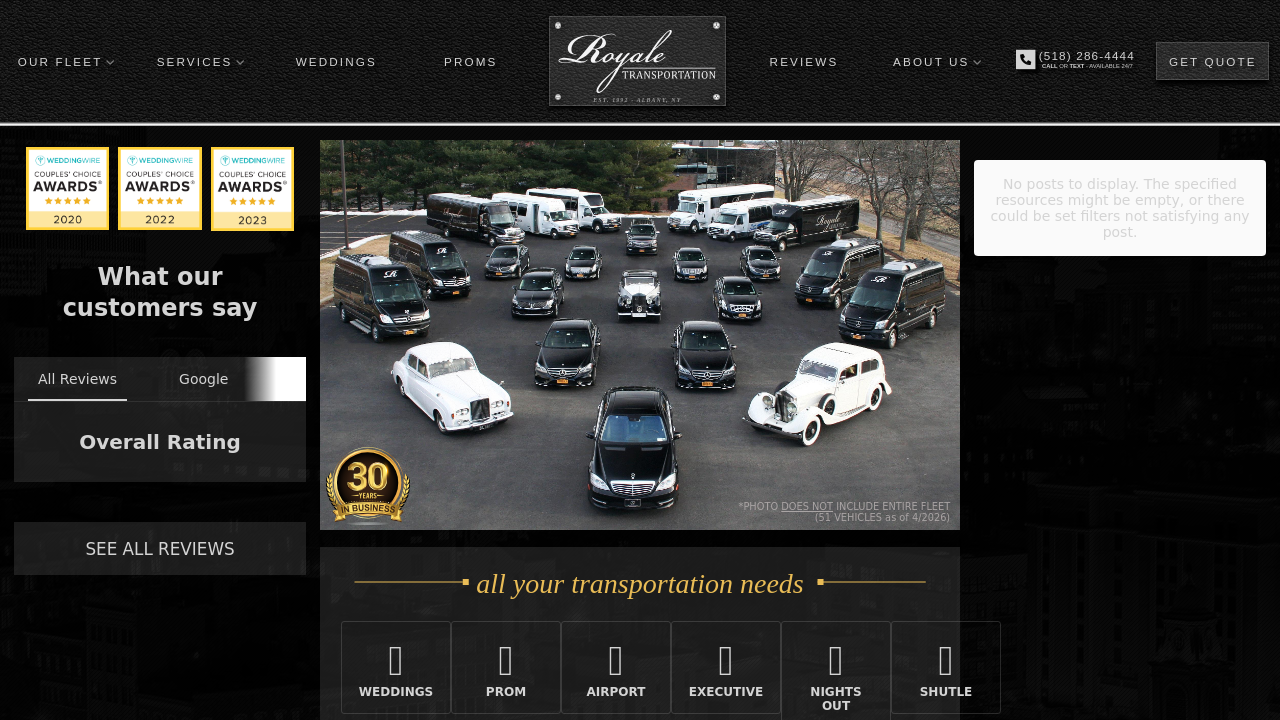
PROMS (470, 61)
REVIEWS (804, 61)
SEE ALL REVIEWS (159, 549)
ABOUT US (931, 61)
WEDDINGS (336, 61)
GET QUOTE (1213, 61)
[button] (16, 502)
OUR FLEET (60, 61)
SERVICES (195, 61)
